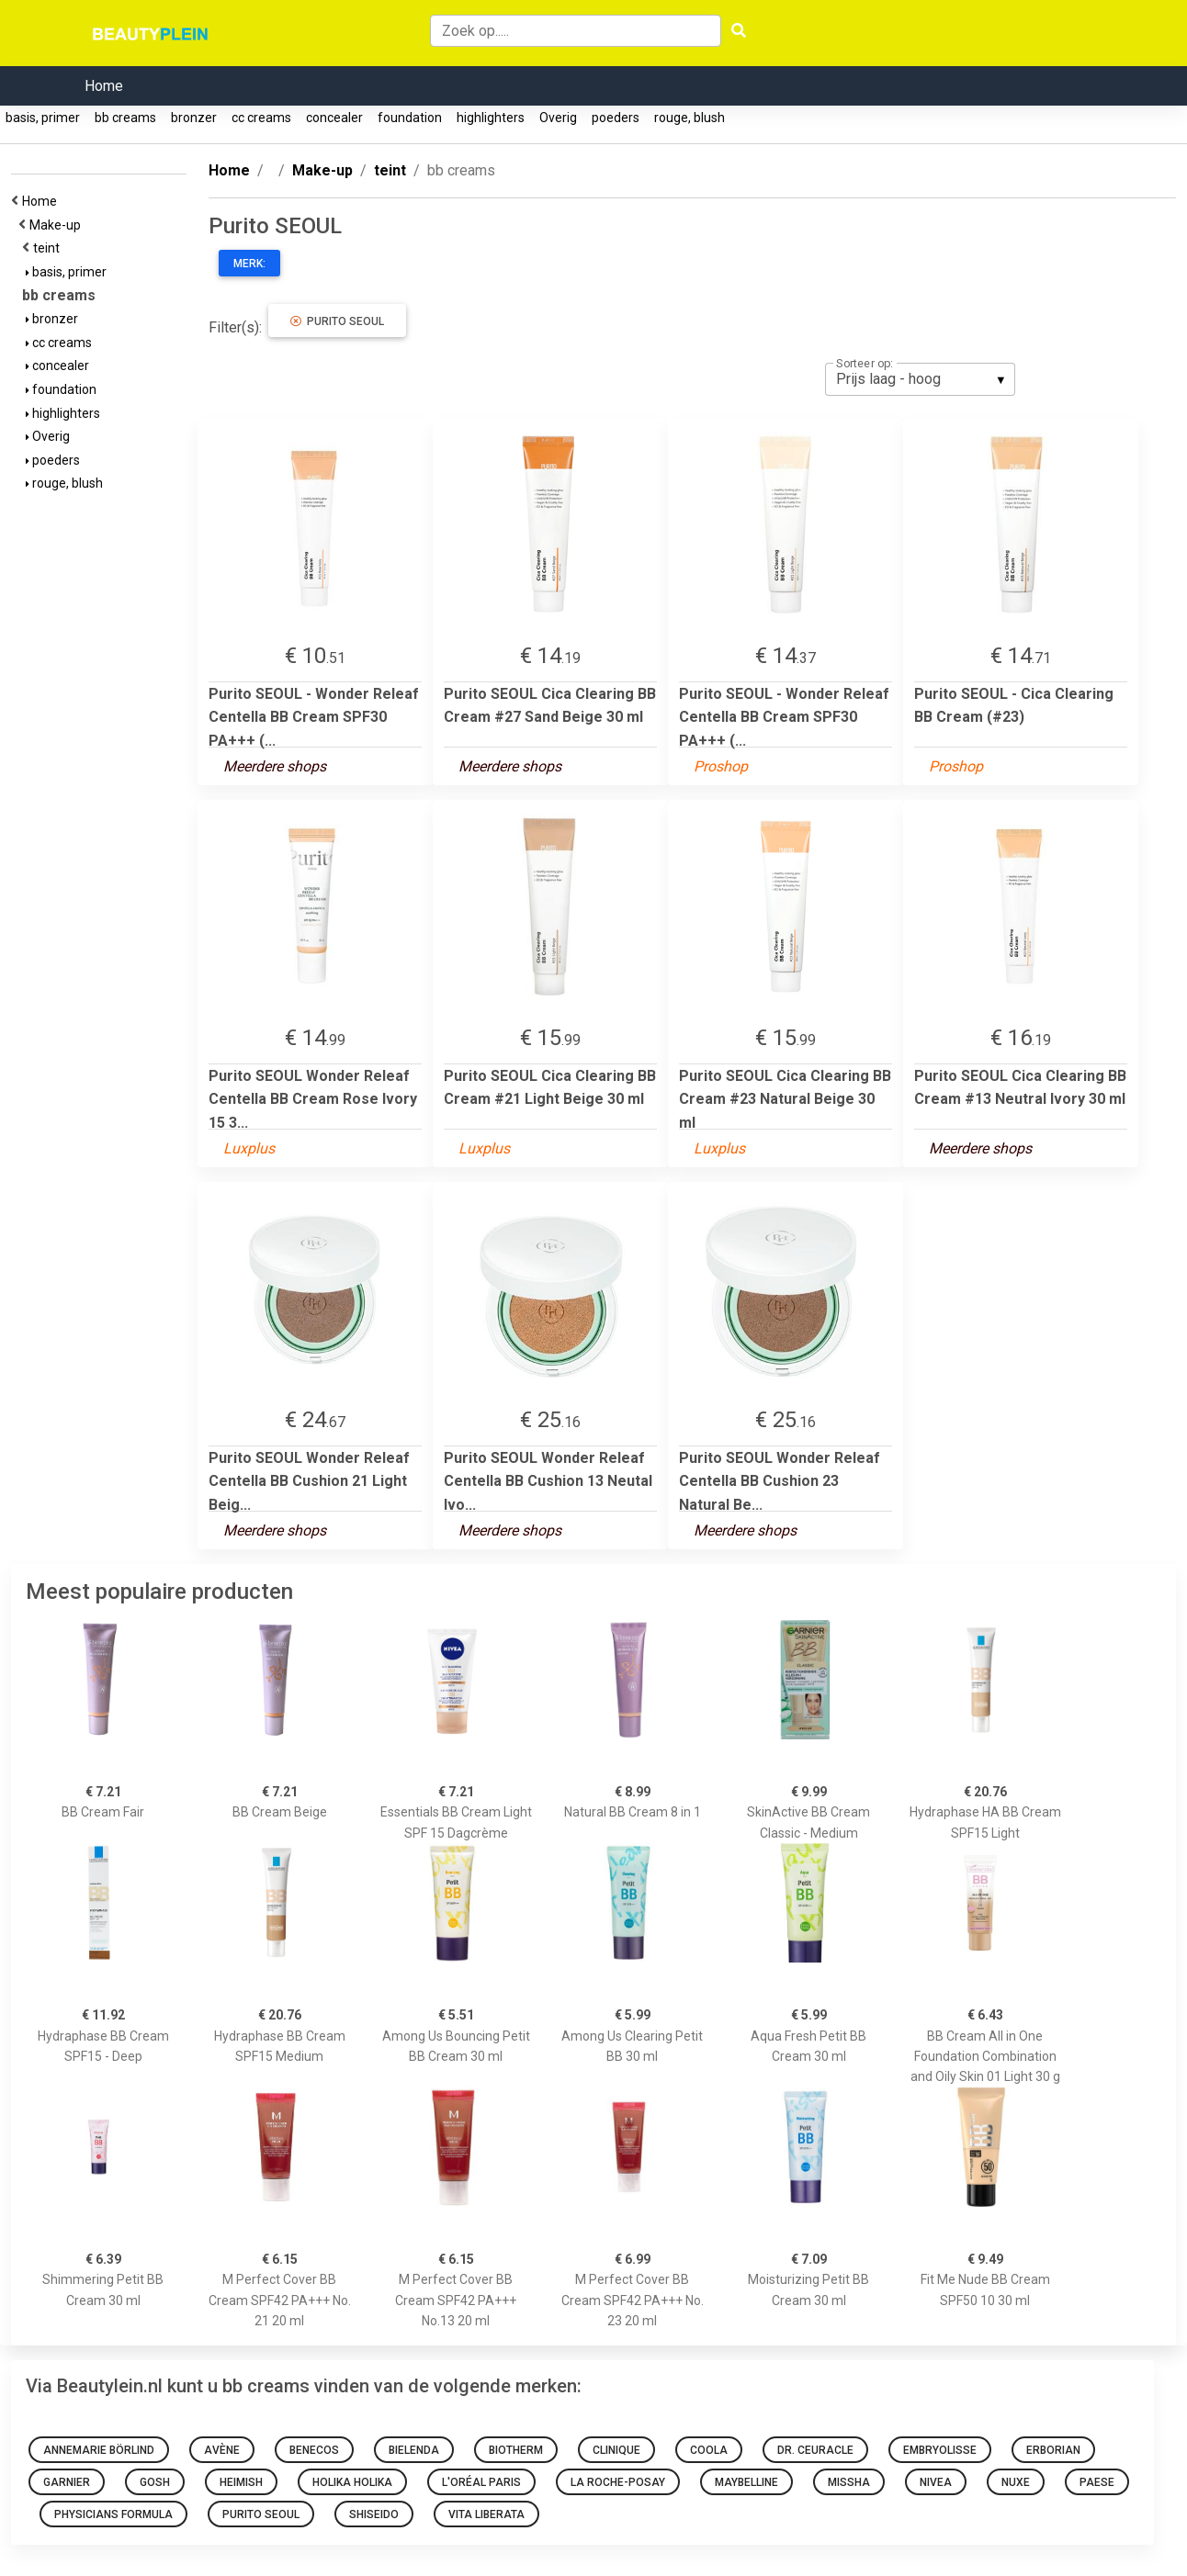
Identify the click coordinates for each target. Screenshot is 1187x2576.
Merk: (249, 263)
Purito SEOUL (337, 321)
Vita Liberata (486, 2514)
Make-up (57, 225)
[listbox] (920, 379)
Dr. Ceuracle (815, 2450)
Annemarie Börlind (98, 2450)
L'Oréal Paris (481, 2482)
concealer (334, 117)
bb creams (125, 117)
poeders (615, 117)
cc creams (261, 117)
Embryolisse (940, 2450)
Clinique (616, 2450)
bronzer (193, 117)
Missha (849, 2482)
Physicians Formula (113, 2514)
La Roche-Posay (618, 2482)
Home (104, 86)
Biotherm (516, 2450)
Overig (558, 117)
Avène (222, 2450)
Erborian (1053, 2450)
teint (49, 248)
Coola (709, 2450)
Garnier (66, 2482)
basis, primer (42, 117)
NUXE (1015, 2482)
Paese (1097, 2482)
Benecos (314, 2450)
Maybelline (746, 2482)
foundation (409, 117)
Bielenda (414, 2450)
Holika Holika (352, 2482)
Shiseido (374, 2514)
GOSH (155, 2482)
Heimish (241, 2482)
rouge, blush (689, 117)
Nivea (936, 2482)
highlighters (490, 117)
